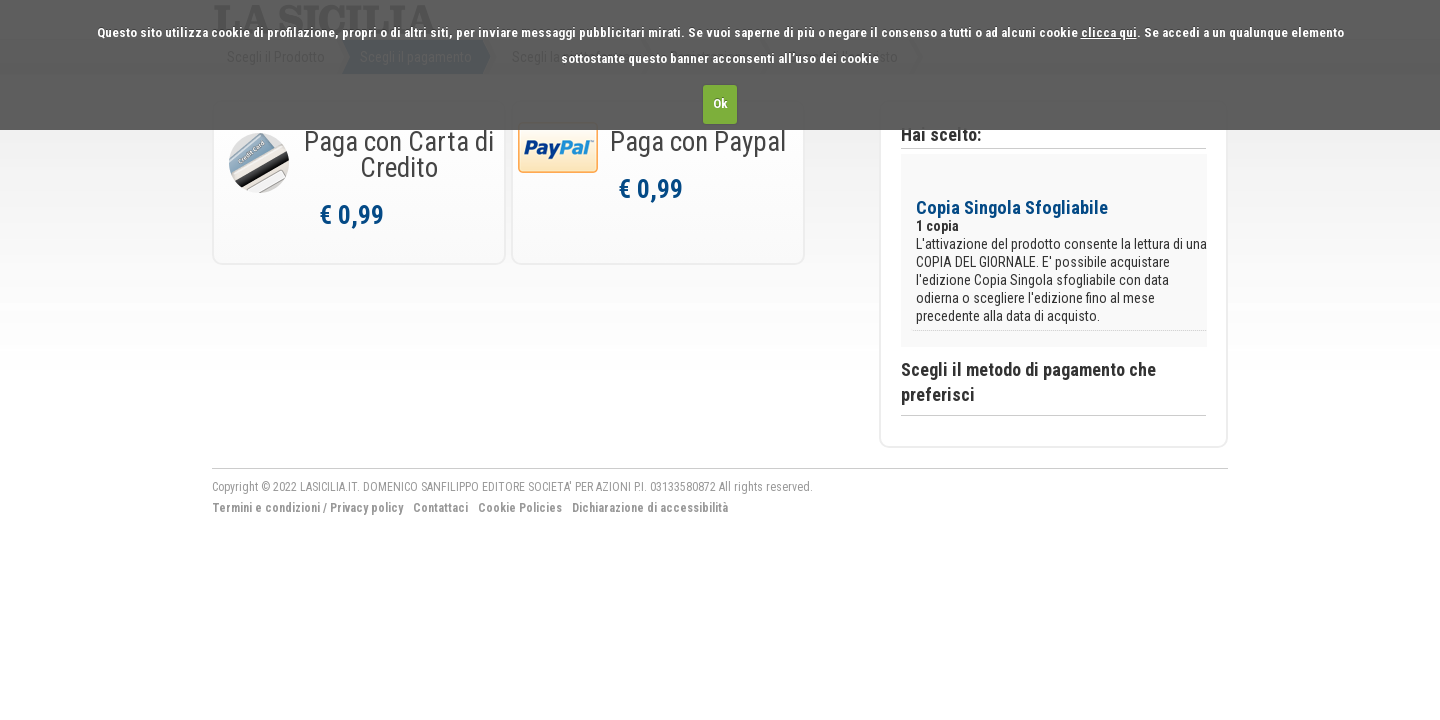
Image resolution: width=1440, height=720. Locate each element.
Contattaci (440, 508)
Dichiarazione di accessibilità (650, 508)
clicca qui (1109, 32)
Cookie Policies (520, 508)
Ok (720, 103)
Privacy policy (366, 508)
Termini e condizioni (266, 508)
